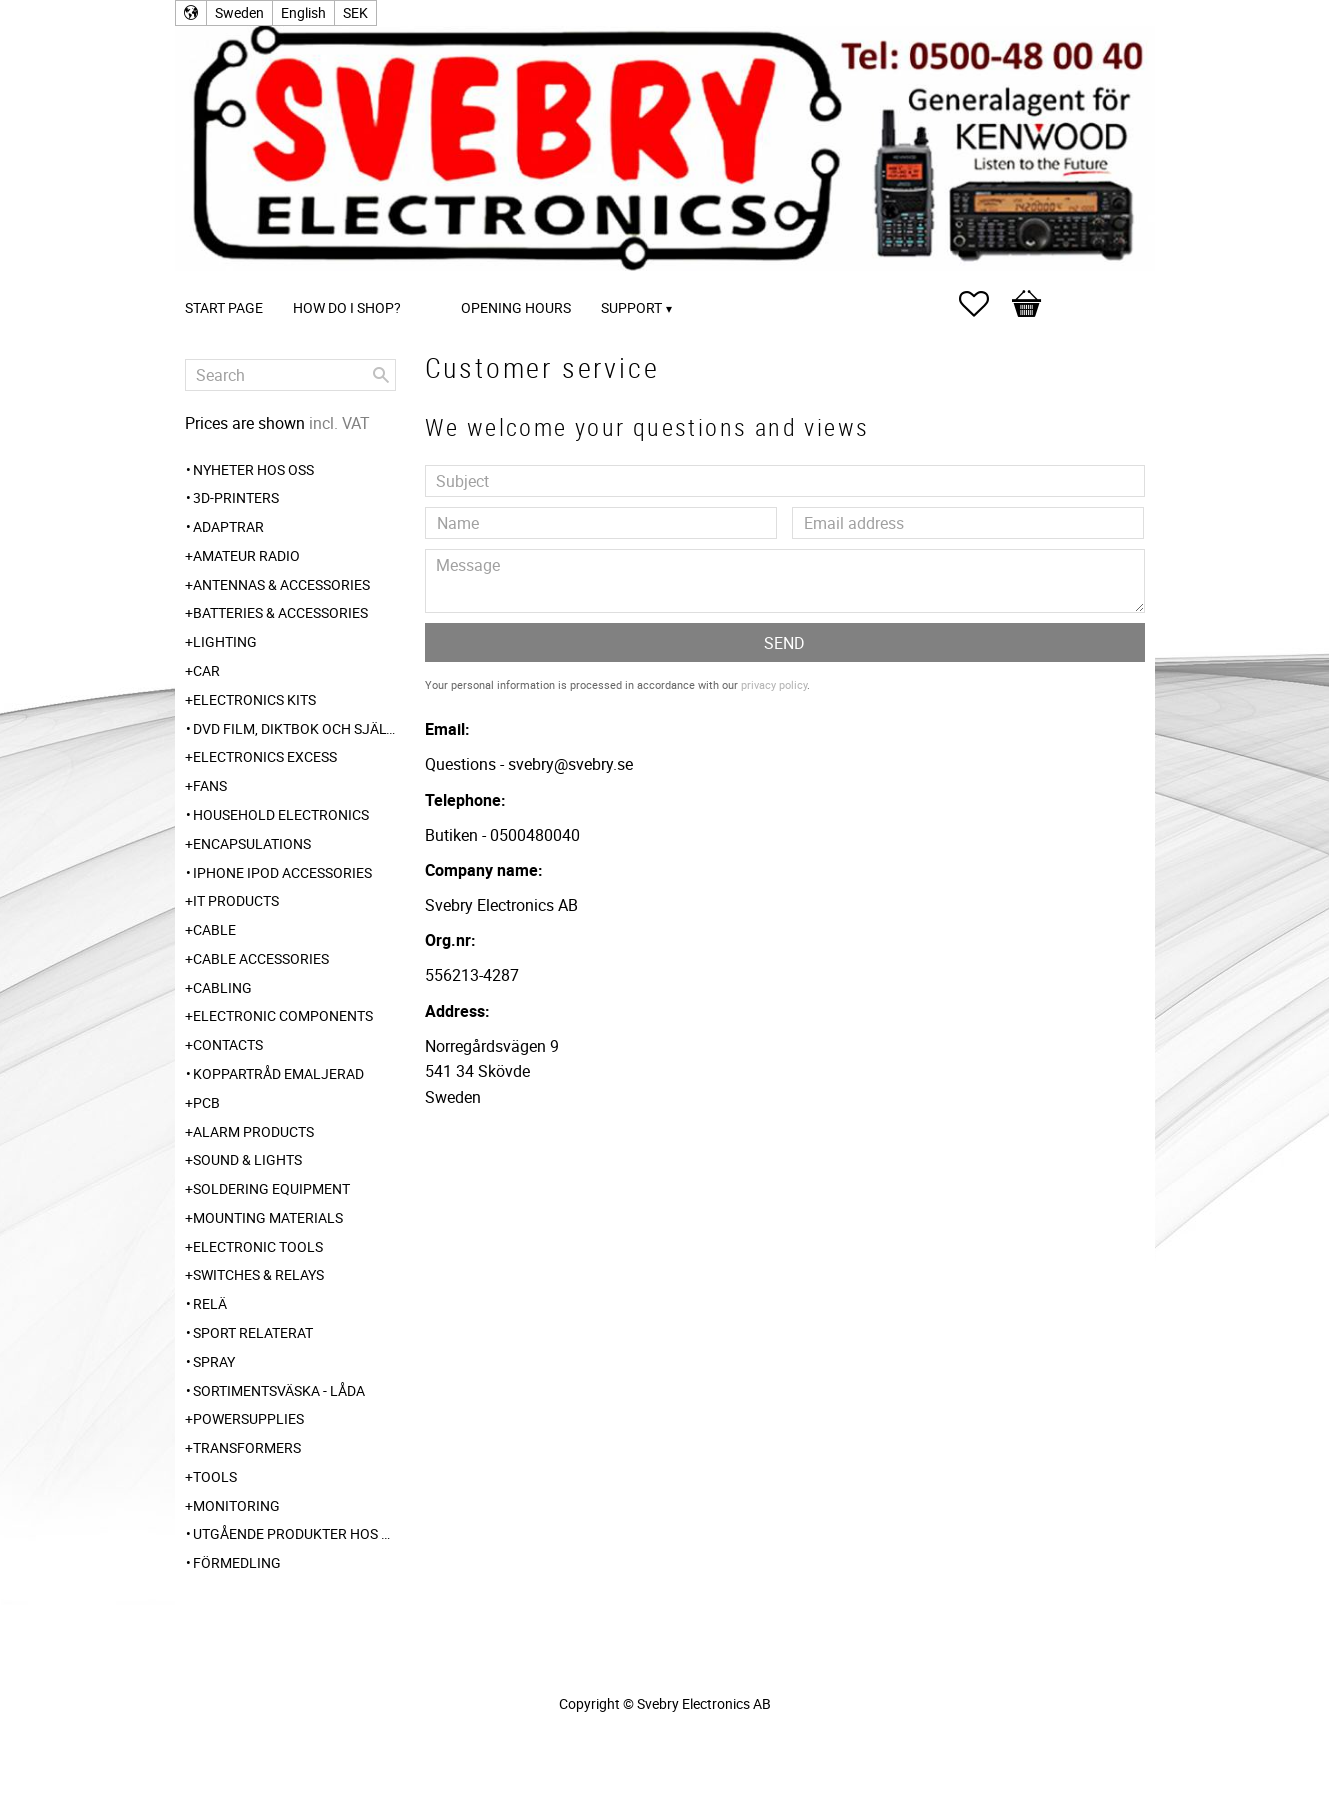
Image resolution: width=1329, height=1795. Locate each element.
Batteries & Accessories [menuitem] (280, 612)
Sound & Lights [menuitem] (247, 1159)
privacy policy (774, 684)
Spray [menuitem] (214, 1361)
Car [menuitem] (206, 670)
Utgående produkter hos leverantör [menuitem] (294, 1533)
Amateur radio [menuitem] (246, 555)
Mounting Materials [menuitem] (268, 1217)
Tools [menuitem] (215, 1476)
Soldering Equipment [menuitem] (271, 1188)
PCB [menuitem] (206, 1102)
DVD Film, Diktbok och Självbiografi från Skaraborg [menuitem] (294, 728)
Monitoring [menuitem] (236, 1505)
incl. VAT (339, 423)
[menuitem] (436, 280)
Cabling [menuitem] (222, 987)
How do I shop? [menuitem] (347, 307)
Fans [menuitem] (210, 785)
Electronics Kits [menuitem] (254, 699)
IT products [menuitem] (236, 900)
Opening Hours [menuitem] (516, 307)
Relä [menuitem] (210, 1303)
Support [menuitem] (631, 307)
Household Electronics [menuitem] (281, 814)
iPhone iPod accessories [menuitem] (282, 872)
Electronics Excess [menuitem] (265, 756)
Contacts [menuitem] (228, 1044)
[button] (984, 304)
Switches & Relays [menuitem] (258, 1274)
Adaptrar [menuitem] (228, 526)
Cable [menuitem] (214, 929)
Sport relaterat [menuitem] (253, 1332)
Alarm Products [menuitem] (253, 1131)
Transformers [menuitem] (247, 1447)
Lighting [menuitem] (225, 641)
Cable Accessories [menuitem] (261, 958)
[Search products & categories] (290, 375)
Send (784, 643)
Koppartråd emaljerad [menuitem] (278, 1073)
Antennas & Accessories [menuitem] (281, 584)
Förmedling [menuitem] (237, 1562)
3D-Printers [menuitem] (236, 497)
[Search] (381, 375)
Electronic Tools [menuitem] (258, 1246)
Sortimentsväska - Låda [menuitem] (279, 1390)
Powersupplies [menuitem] (248, 1418)
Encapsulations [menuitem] (252, 843)
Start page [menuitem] (224, 307)
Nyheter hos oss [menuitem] (253, 469)
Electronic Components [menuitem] (283, 1015)
